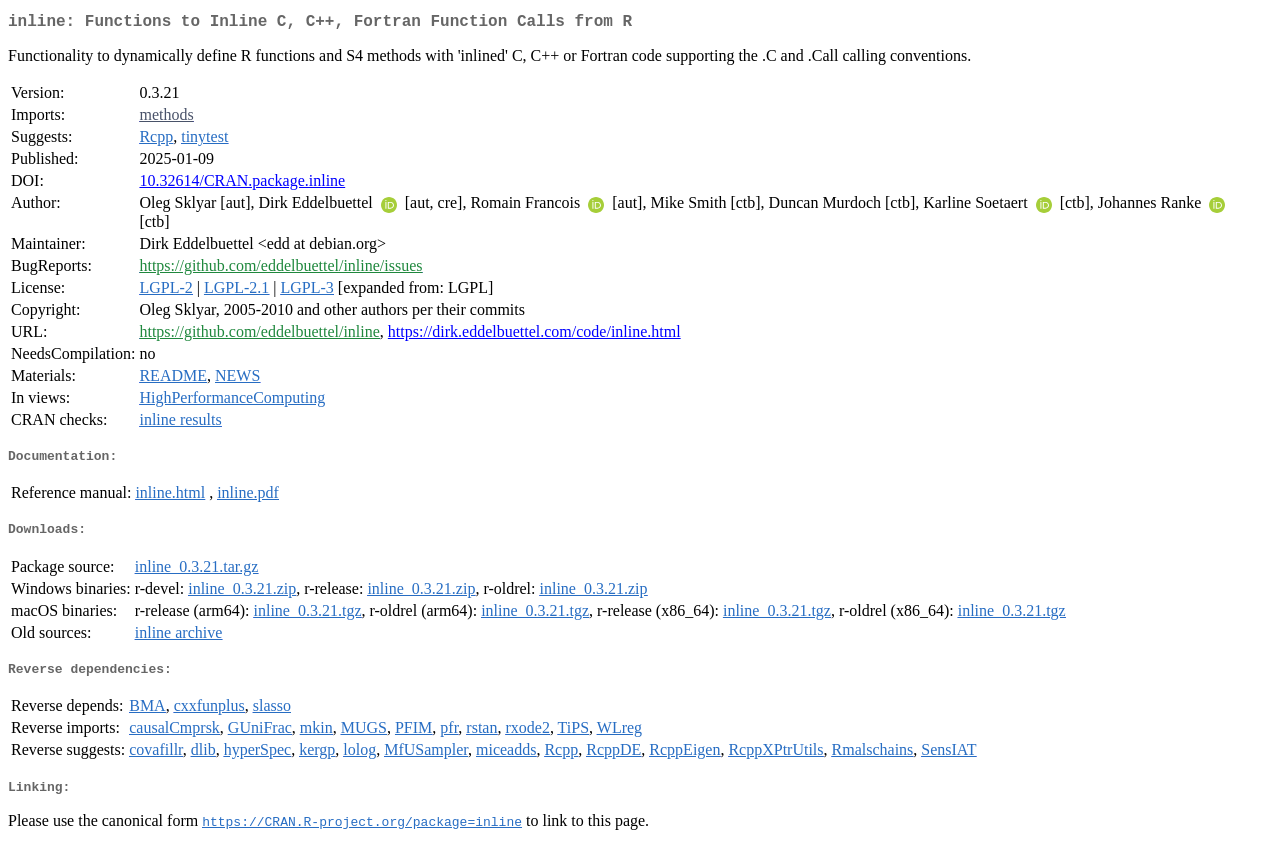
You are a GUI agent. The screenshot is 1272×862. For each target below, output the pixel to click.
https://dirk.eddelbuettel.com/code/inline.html (534, 335)
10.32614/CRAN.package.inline (242, 184)
